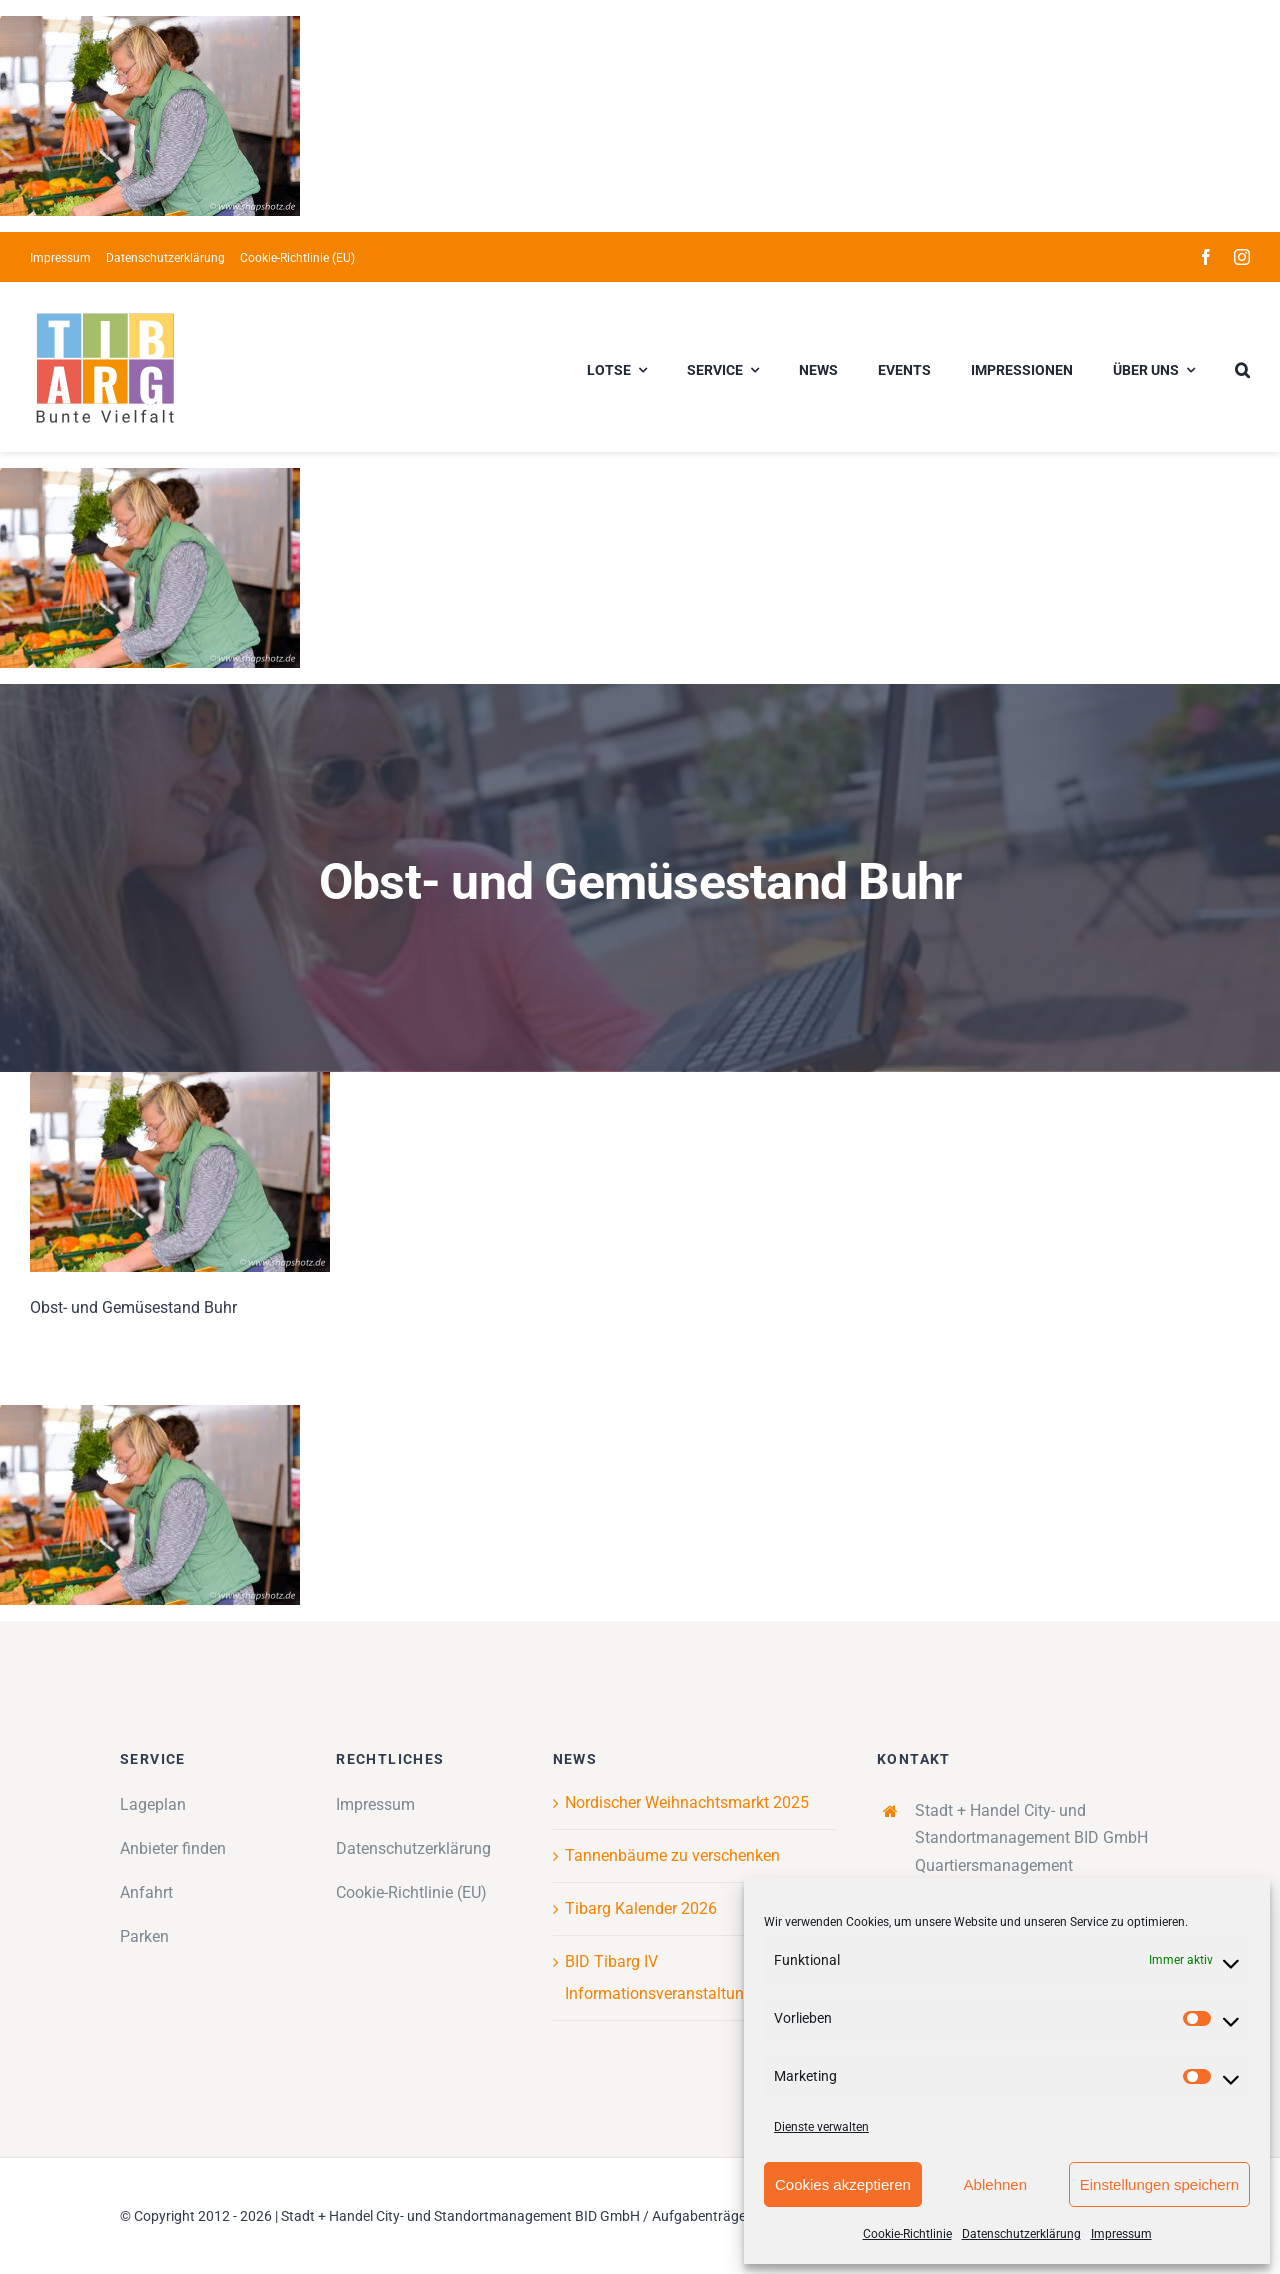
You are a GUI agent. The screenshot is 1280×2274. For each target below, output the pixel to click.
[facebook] (1206, 257)
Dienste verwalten (821, 2127)
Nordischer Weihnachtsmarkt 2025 (687, 1802)
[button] (1242, 367)
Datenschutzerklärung (1021, 2234)
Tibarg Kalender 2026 (641, 1908)
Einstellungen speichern (1159, 2184)
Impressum (1121, 2234)
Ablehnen (995, 2184)
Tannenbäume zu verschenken (672, 1855)
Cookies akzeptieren (843, 2184)
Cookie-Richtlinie (907, 2234)
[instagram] (1242, 257)
